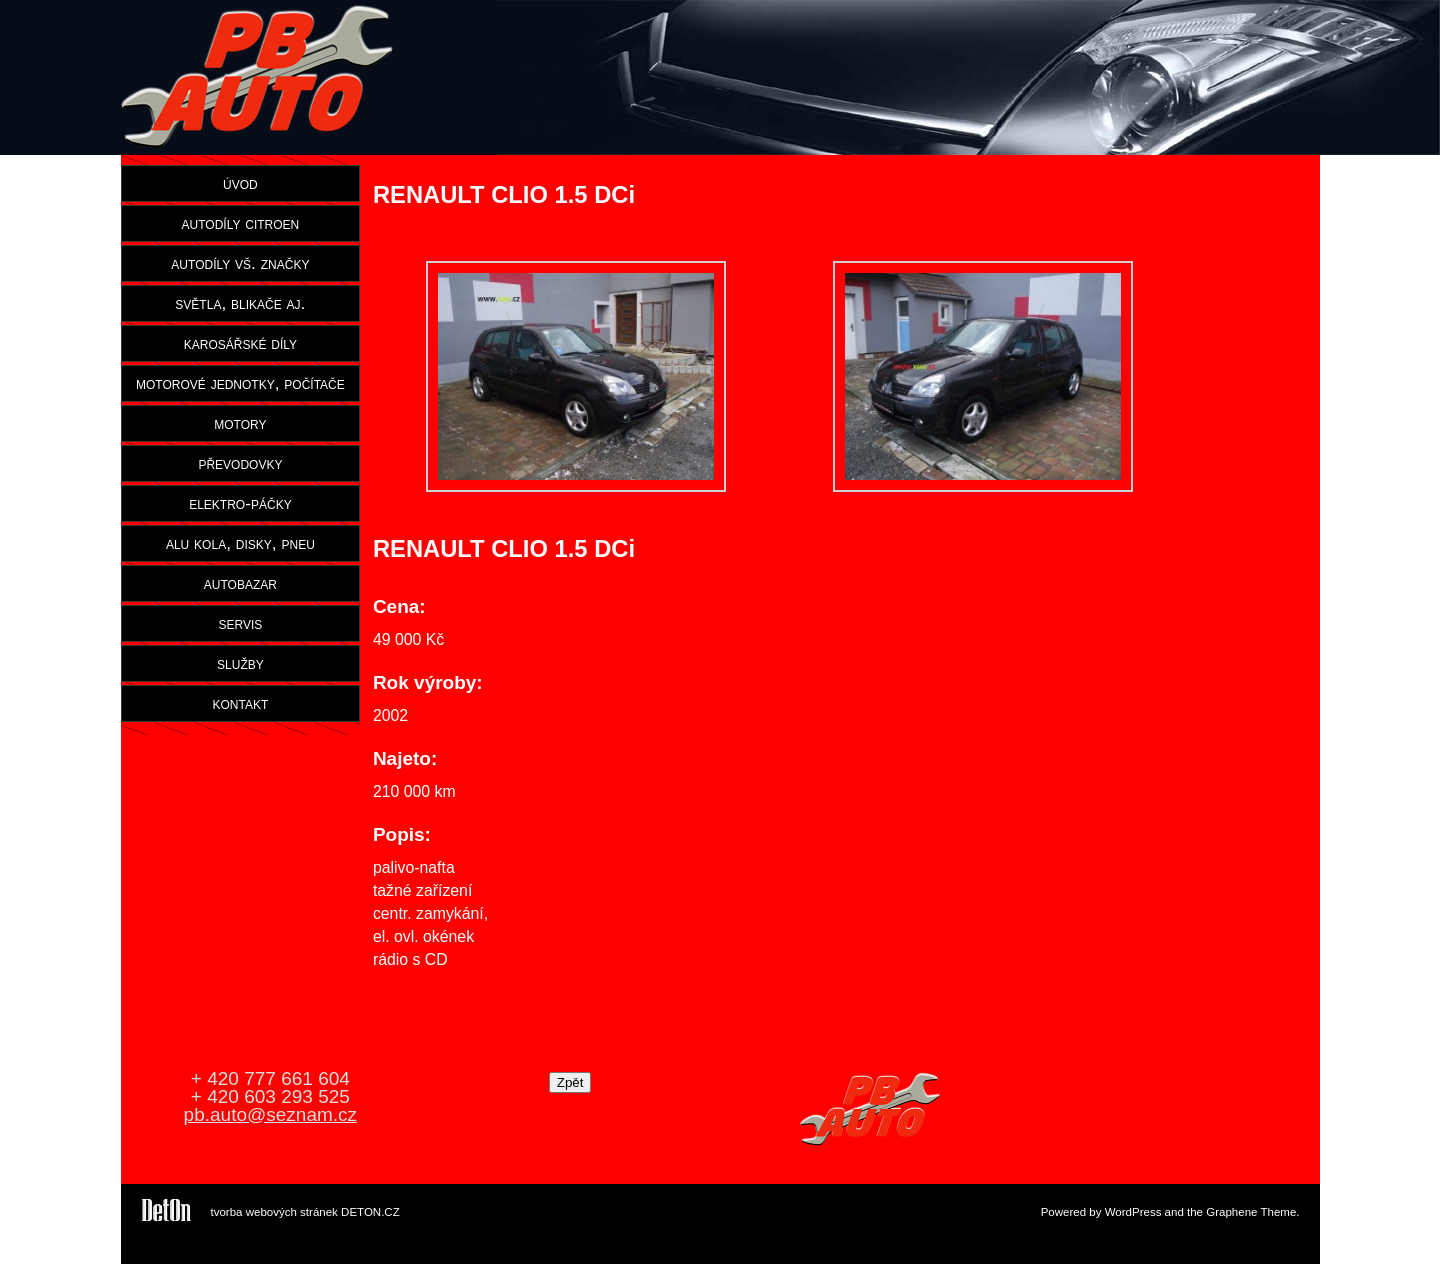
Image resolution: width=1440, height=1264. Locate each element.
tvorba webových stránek (274, 1212)
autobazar (240, 583)
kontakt (241, 703)
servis (240, 623)
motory (240, 423)
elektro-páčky (240, 503)
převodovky (240, 463)
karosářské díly (240, 343)
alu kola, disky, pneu (240, 543)
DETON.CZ (370, 1212)
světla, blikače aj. (240, 303)
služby (240, 663)
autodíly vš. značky (240, 263)
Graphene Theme (1251, 1212)
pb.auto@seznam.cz (271, 1114)
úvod (240, 183)
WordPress (1133, 1212)
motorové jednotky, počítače (240, 383)
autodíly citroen (241, 223)
